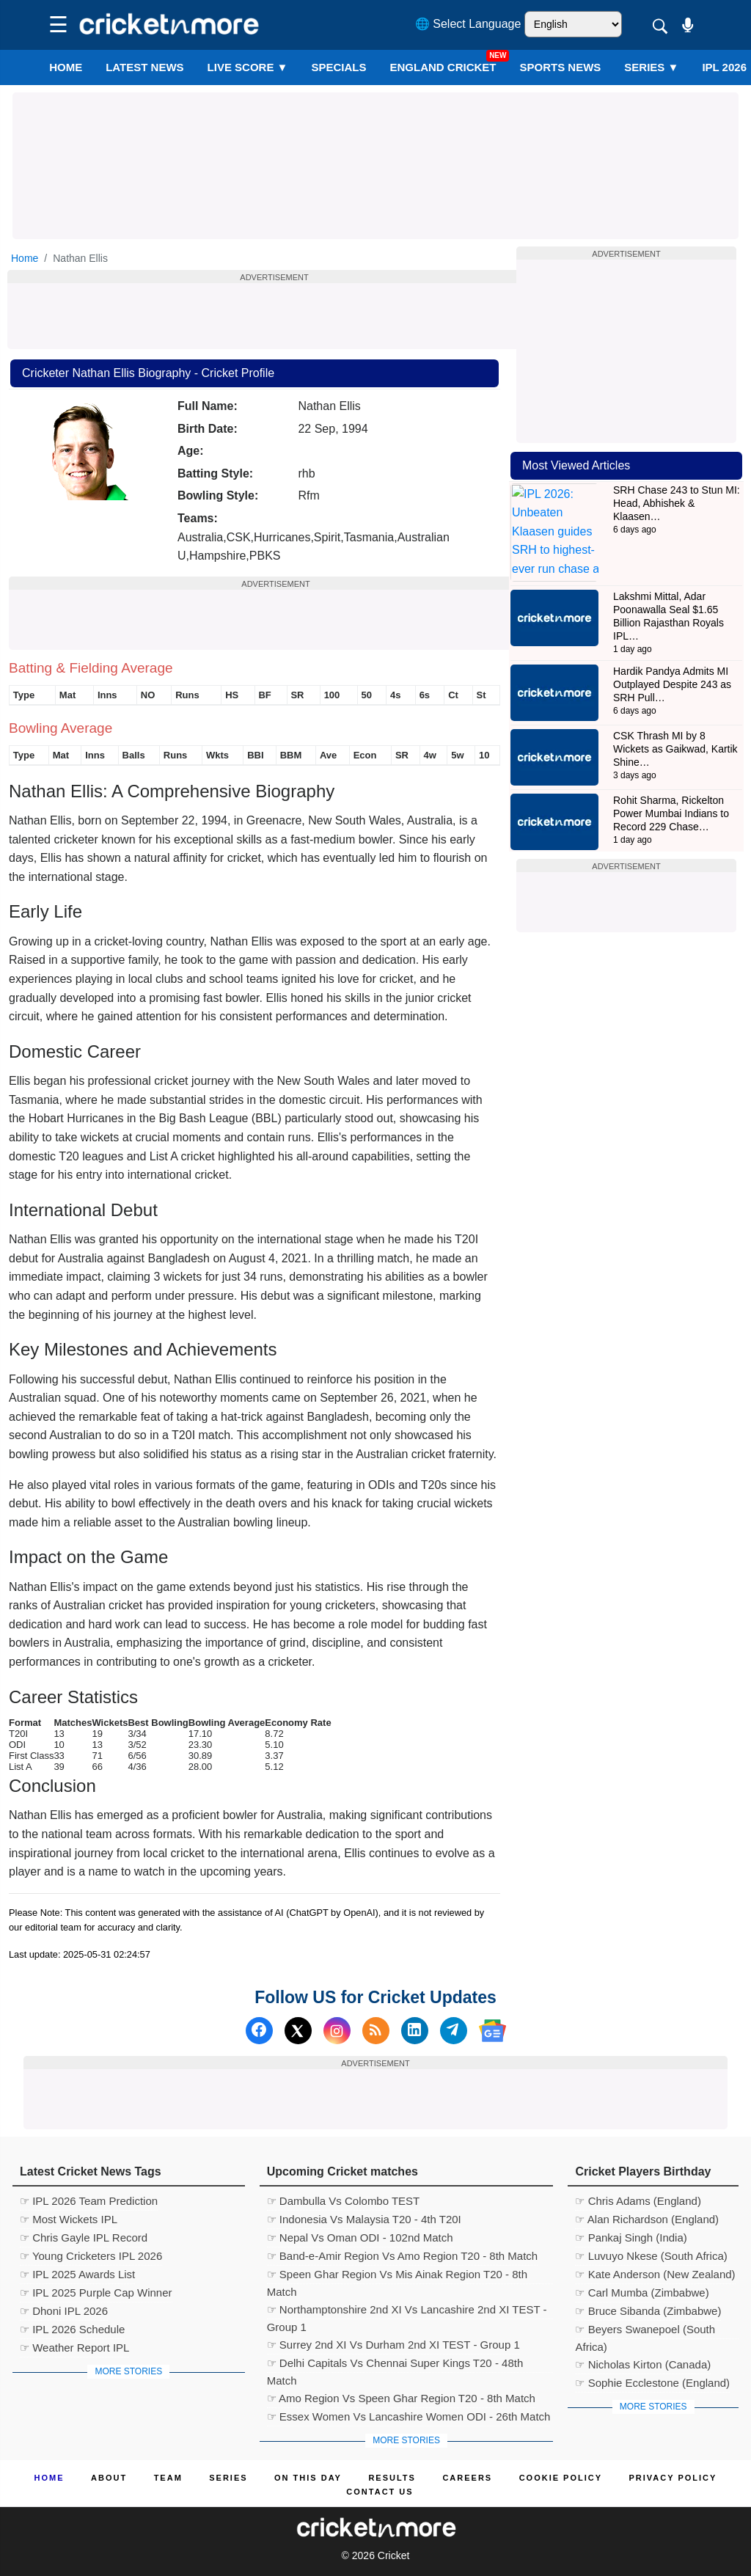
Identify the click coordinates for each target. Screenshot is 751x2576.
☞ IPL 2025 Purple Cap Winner (96, 2292)
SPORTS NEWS (560, 67)
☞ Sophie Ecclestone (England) (652, 2382)
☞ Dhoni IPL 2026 (64, 2311)
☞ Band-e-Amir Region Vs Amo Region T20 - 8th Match (402, 2256)
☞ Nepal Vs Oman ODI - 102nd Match (360, 2237)
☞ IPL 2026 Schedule (72, 2329)
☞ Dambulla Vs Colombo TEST (343, 2201)
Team (168, 2477)
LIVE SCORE (248, 67)
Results (392, 2477)
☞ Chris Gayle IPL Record (83, 2237)
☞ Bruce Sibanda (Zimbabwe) (648, 2311)
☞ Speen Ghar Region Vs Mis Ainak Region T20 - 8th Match (397, 2276)
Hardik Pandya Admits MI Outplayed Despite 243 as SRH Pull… (672, 642)
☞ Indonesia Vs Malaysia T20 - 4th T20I (364, 2219)
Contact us (379, 2491)
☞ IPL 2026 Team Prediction (89, 2201)
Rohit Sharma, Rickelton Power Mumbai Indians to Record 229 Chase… (671, 772)
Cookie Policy (560, 2477)
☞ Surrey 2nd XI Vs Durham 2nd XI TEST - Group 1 (393, 2344)
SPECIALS (338, 67)
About (109, 2477)
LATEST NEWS (144, 67)
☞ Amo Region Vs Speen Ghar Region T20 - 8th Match (401, 2398)
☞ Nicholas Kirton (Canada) (643, 2364)
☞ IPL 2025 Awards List (77, 2274)
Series (651, 67)
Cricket (394, 2555)
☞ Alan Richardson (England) (647, 2219)
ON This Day (308, 2477)
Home (65, 67)
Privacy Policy (673, 2477)
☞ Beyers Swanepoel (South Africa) (645, 2331)
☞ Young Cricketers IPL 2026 (91, 2256)
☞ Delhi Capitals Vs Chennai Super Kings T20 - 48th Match (395, 2365)
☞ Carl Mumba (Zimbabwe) (641, 2292)
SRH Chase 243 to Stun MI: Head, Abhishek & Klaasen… (676, 503)
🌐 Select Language (468, 24)
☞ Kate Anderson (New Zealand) (655, 2274)
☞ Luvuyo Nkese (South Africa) (651, 2256)
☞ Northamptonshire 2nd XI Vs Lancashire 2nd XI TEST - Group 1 (407, 2311)
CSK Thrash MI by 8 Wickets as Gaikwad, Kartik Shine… (675, 707)
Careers (467, 2477)
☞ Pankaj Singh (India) (630, 2237)
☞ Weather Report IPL (74, 2347)
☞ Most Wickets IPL (68, 2219)
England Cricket (442, 67)
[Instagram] (337, 2030)
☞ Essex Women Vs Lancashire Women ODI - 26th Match (409, 2416)
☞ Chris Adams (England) (637, 2201)
